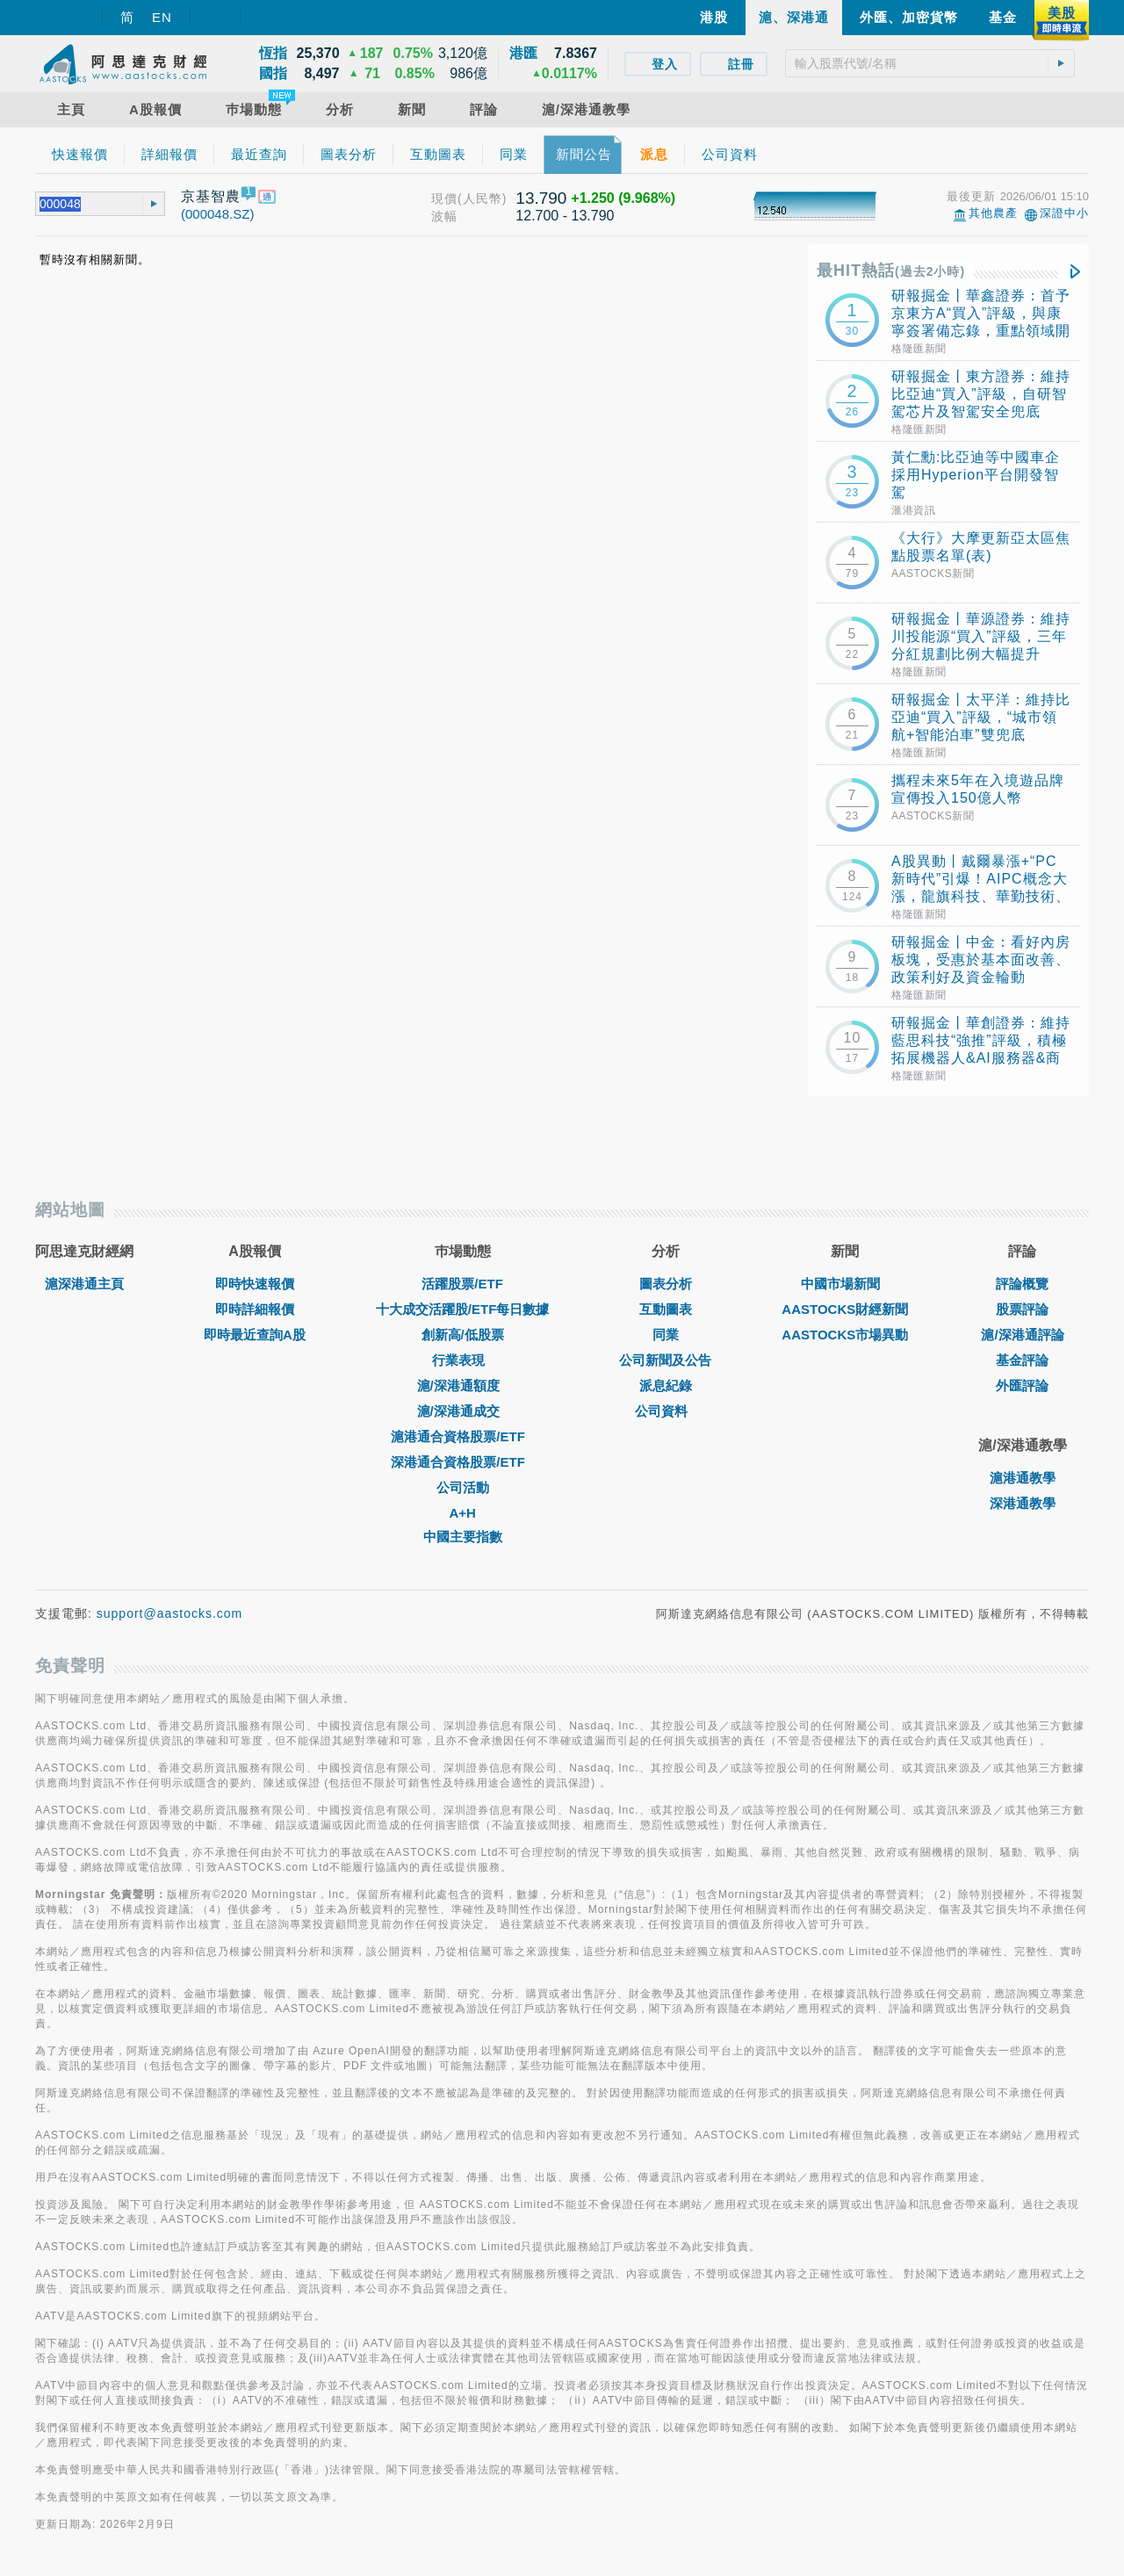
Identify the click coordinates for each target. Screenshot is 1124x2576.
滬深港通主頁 (84, 1283)
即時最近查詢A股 (255, 1334)
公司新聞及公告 (665, 1360)
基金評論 (1022, 1360)
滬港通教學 (1023, 1477)
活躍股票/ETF (462, 1283)
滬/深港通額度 (462, 1385)
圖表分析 (665, 1283)
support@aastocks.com (170, 1613)
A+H (462, 1512)
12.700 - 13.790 (564, 215)
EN (162, 17)
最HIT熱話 (891, 270)
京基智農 (211, 196)
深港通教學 (1023, 1503)
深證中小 (1064, 213)
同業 (665, 1334)
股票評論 (1022, 1309)
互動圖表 (665, 1309)
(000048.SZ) (217, 213)
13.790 (540, 198)
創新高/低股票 (463, 1334)
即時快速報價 (254, 1283)
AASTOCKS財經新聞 (845, 1309)
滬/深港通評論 (1022, 1334)
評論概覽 (1022, 1283)
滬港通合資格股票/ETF (462, 1436)
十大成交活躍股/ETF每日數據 (463, 1309)
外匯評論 (1022, 1385)
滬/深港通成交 (462, 1410)
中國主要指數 (462, 1536)
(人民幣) (482, 198)
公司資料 (665, 1410)
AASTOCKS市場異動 (845, 1334)
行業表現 (463, 1360)
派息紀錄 (665, 1385)
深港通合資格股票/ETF (462, 1461)
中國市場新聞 (845, 1283)
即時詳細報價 (254, 1309)
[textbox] (930, 63)
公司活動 (462, 1487)
